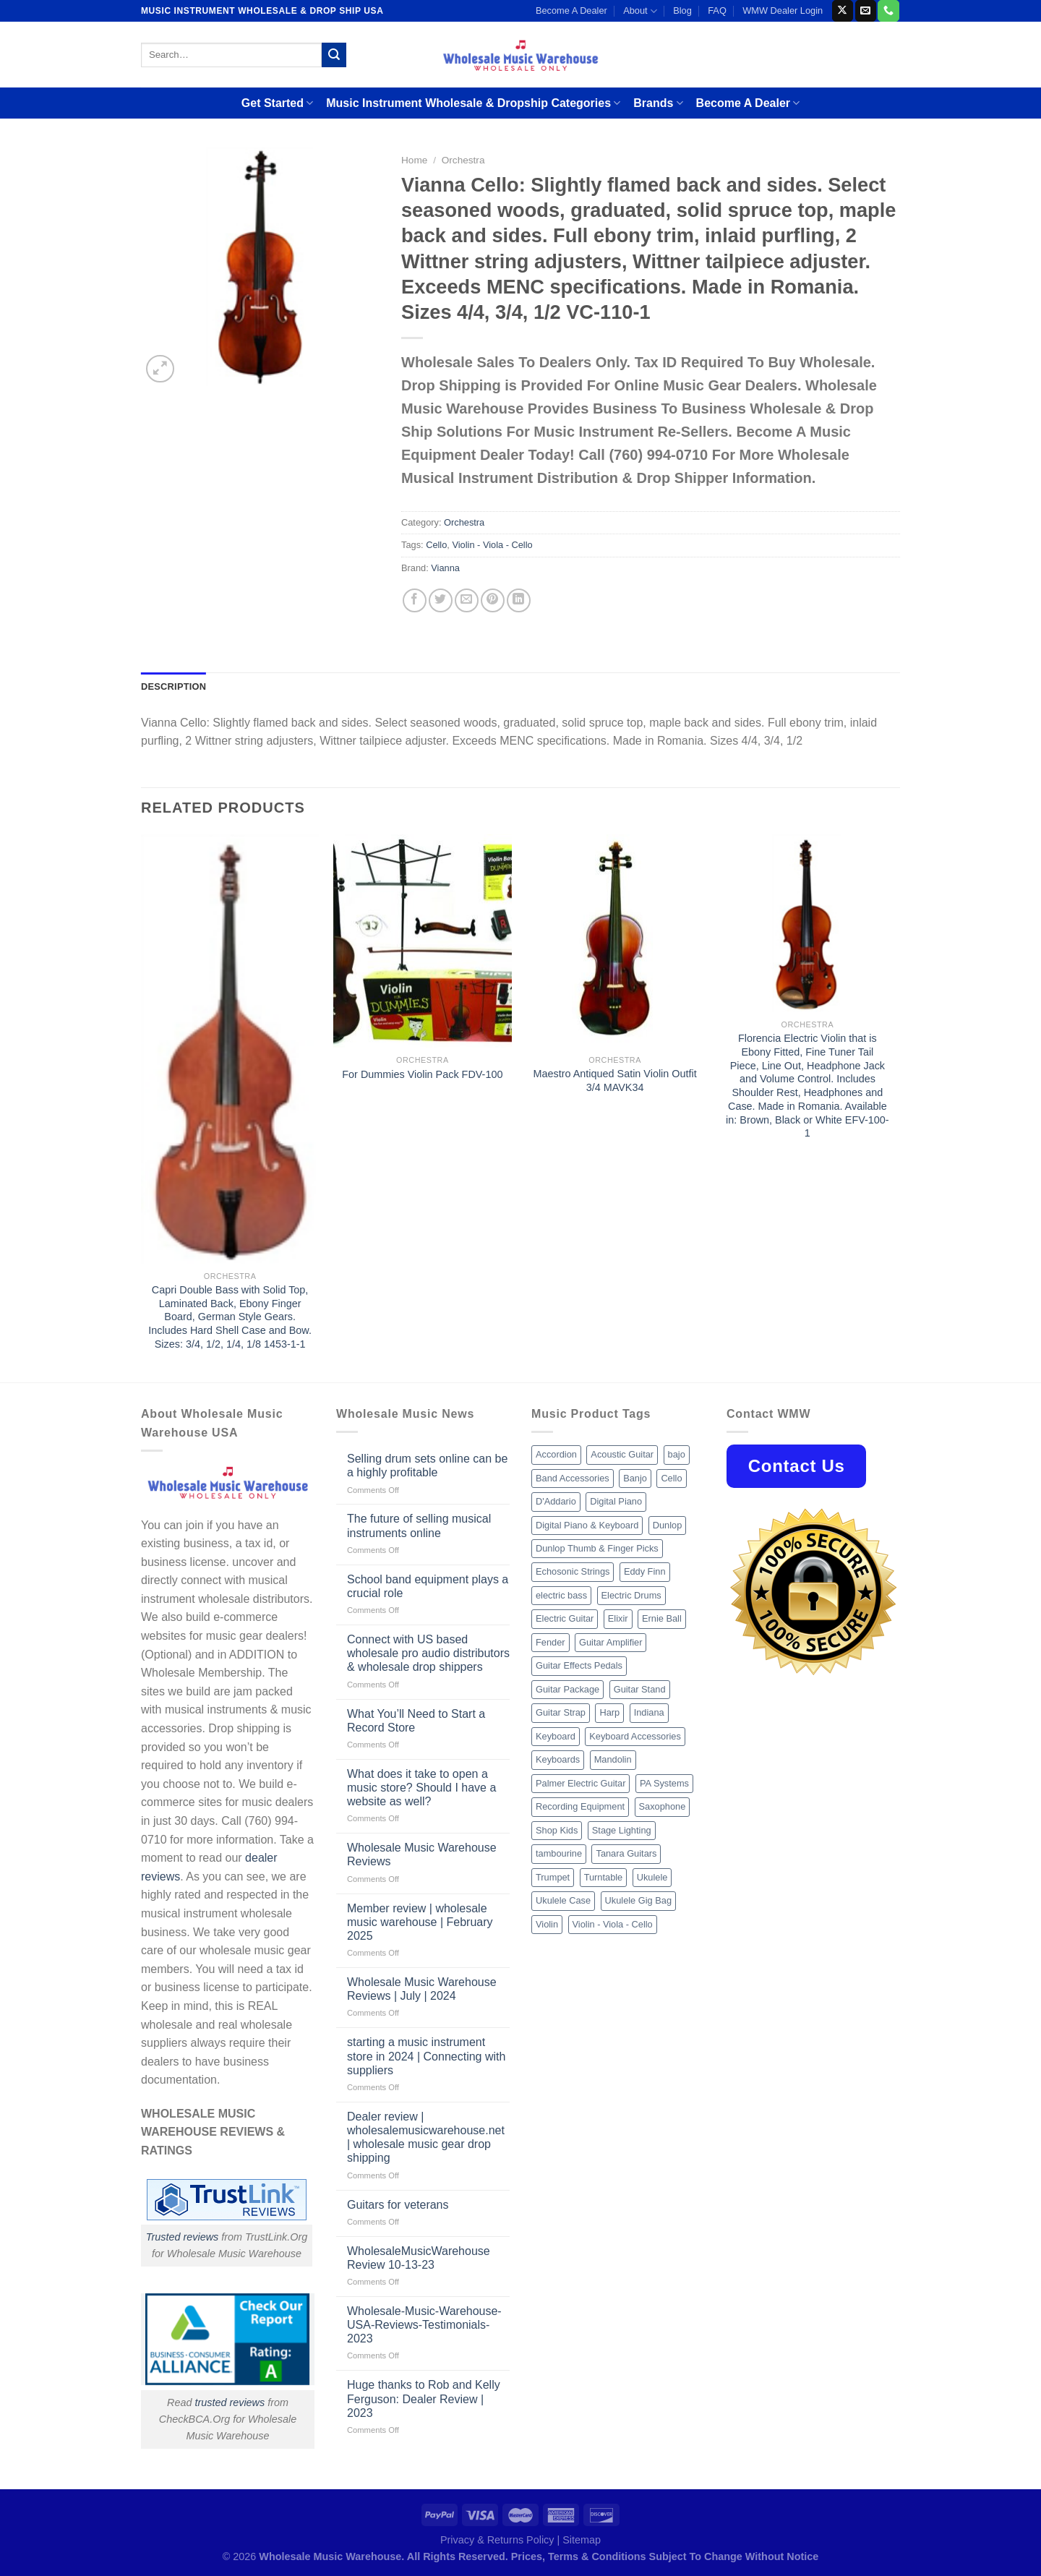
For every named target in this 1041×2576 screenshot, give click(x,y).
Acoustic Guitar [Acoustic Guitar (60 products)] (622, 1454)
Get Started (277, 103)
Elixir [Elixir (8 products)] (618, 1618)
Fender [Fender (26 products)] (550, 1642)
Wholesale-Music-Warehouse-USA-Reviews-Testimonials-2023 (424, 2325)
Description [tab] (173, 686)
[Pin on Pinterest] (493, 600)
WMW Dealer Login (782, 10)
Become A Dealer (571, 10)
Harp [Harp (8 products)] (609, 1712)
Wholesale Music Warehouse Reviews (422, 1854)
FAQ (717, 10)
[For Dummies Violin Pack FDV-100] (422, 941)
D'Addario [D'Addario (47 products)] (556, 1501)
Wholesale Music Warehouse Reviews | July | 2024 (422, 1989)
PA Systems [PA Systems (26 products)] (664, 1783)
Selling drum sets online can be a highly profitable (427, 1465)
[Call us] (888, 11)
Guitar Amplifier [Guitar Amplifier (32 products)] (610, 1642)
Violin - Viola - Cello (492, 544)
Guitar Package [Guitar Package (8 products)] (567, 1689)
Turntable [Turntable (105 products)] (603, 1877)
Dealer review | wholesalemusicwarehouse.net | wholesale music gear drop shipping (426, 2137)
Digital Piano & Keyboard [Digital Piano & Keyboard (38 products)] (587, 1525)
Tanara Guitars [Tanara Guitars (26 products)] (626, 1853)
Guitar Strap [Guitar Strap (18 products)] (561, 1712)
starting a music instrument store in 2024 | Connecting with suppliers (426, 2056)
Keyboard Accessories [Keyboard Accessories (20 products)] (635, 1736)
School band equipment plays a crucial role (427, 1586)
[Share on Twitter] (441, 600)
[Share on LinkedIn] (519, 600)
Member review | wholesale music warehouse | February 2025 (420, 1922)
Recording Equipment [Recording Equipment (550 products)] (580, 1806)
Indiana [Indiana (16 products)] (649, 1712)
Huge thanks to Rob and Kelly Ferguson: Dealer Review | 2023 (423, 2398)
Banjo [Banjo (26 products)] (635, 1478)
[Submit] (334, 55)
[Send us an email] (865, 11)
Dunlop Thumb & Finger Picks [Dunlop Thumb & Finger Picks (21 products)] (597, 1548)
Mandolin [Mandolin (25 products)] (613, 1759)
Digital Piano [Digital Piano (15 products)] (616, 1501)
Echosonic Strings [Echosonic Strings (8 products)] (572, 1571)
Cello (436, 544)
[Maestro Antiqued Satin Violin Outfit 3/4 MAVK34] (615, 941)
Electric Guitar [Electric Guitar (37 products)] (565, 1618)
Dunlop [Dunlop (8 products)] (667, 1525)
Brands (657, 103)
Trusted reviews (182, 2237)
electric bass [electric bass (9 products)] (561, 1595)
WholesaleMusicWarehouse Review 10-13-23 (418, 2258)
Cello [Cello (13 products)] (671, 1478)
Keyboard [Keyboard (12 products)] (555, 1736)
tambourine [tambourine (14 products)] (559, 1853)
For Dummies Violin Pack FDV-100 (422, 1074)
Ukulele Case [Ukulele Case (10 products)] (563, 1900)
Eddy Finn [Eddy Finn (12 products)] (645, 1571)
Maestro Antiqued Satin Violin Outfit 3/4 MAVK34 (615, 1080)
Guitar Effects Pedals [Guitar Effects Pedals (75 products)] (579, 1665)
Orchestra (463, 160)
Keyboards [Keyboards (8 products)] (558, 1759)
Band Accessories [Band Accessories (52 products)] (572, 1478)
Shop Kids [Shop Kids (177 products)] (557, 1830)
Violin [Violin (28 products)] (547, 1924)
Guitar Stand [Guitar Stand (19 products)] (640, 1689)
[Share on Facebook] (415, 600)
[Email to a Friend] (467, 600)
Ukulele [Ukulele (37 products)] (652, 1877)
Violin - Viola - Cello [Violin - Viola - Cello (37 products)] (613, 1924)
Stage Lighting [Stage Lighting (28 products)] (621, 1830)
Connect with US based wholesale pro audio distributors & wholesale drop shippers (428, 1653)
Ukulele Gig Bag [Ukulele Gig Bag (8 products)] (638, 1900)
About (640, 11)
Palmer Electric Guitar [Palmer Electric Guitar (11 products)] (580, 1783)
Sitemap (581, 2540)
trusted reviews (229, 2402)
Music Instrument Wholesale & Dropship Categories (473, 103)
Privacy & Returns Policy (497, 2540)
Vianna (445, 567)
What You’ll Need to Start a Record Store (416, 1721)
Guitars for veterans (398, 2205)
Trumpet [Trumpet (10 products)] (553, 1877)
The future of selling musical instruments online (419, 1525)
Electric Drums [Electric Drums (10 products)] (631, 1595)
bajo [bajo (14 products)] (676, 1454)
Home (414, 160)
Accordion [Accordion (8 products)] (556, 1454)
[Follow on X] (842, 11)
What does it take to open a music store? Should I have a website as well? (421, 1787)
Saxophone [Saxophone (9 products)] (662, 1806)
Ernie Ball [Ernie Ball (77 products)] (662, 1618)
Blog (682, 10)
